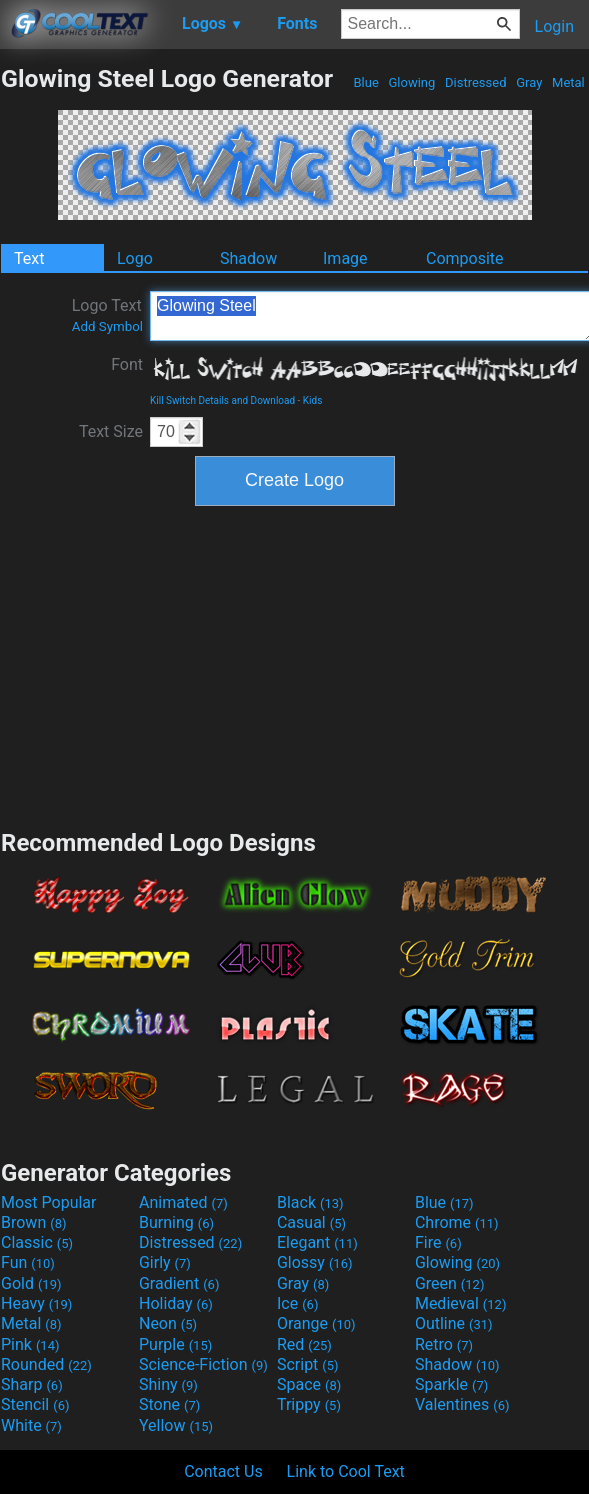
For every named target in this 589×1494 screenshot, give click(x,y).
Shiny (168, 1384)
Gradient (179, 1283)
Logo (135, 258)
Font (127, 364)
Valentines (462, 1404)
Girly (165, 1262)
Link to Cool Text (346, 1471)
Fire (438, 1242)
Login (554, 26)
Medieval (461, 1303)
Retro (444, 1344)
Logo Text (107, 315)
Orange (316, 1323)
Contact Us (223, 1471)
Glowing (411, 82)
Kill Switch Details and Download (222, 400)
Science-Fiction (203, 1364)
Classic (37, 1242)
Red (304, 1344)
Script (308, 1364)
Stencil (35, 1404)
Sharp (32, 1384)
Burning (176, 1222)
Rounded (46, 1364)
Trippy (309, 1404)
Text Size (111, 431)
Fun (28, 1262)
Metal (568, 82)
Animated (183, 1202)
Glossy (315, 1262)
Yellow (176, 1425)
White (31, 1425)
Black (310, 1202)
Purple (175, 1344)
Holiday (176, 1303)
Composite (465, 258)
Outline (454, 1323)
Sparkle (451, 1384)
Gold (31, 1283)
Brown (33, 1222)
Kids (313, 400)
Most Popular (49, 1202)
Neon (168, 1323)
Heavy (36, 1303)
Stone (169, 1404)
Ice (297, 1303)
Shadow (248, 258)
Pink (30, 1344)
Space (309, 1384)
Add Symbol (107, 326)
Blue (366, 82)
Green (450, 1283)
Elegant (317, 1242)
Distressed (476, 82)
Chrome (457, 1222)
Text (29, 258)
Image (345, 258)
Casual (311, 1222)
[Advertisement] (295, 665)
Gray (529, 82)
